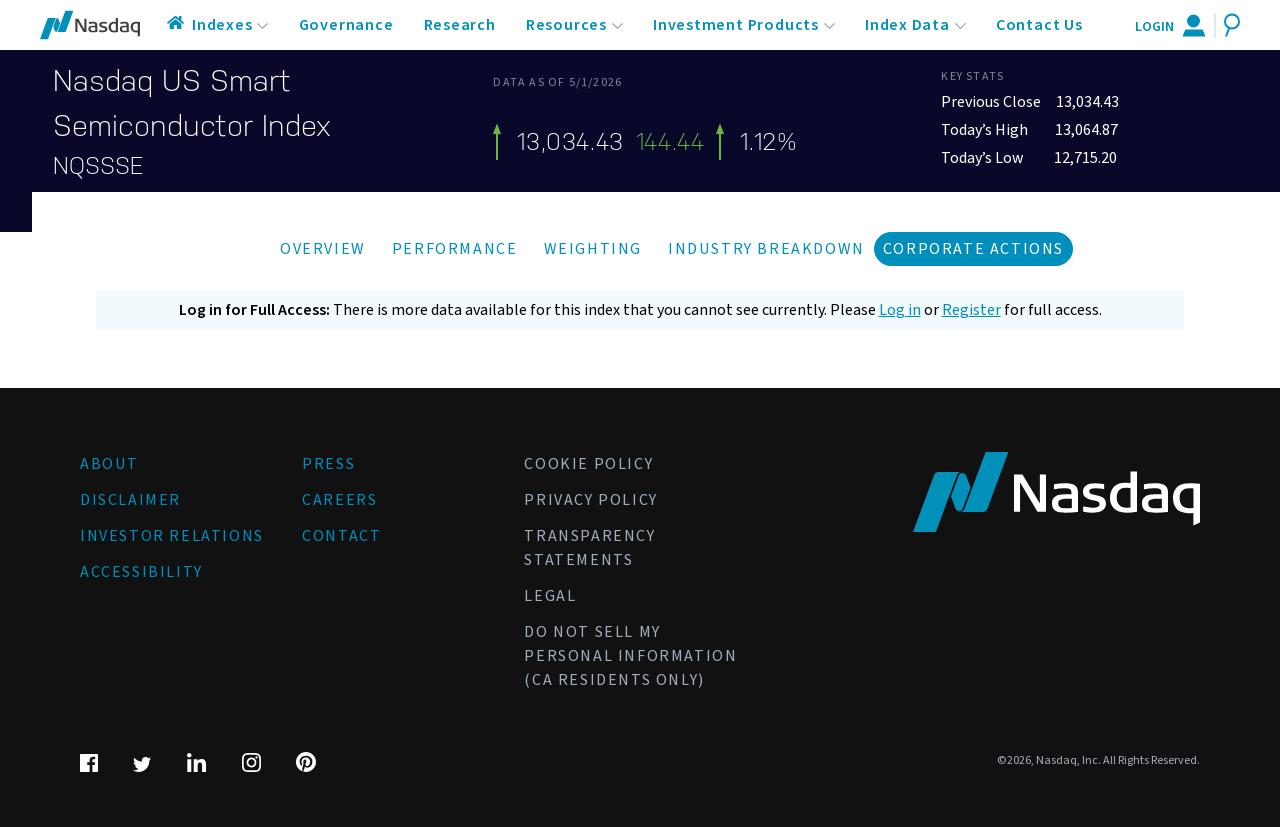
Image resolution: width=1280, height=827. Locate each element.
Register (971, 310)
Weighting (593, 249)
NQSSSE (98, 166)
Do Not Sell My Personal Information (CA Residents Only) (630, 656)
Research (460, 25)
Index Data (907, 25)
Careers (339, 500)
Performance (455, 249)
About (109, 464)
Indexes (222, 25)
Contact (341, 536)
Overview (323, 249)
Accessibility (141, 572)
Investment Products (736, 25)
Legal (550, 596)
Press (328, 464)
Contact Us (1039, 25)
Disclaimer (130, 500)
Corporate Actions (973, 249)
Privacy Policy (590, 500)
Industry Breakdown (766, 249)
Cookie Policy (588, 464)
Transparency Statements (589, 548)
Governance (346, 25)
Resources (566, 25)
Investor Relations (172, 536)
